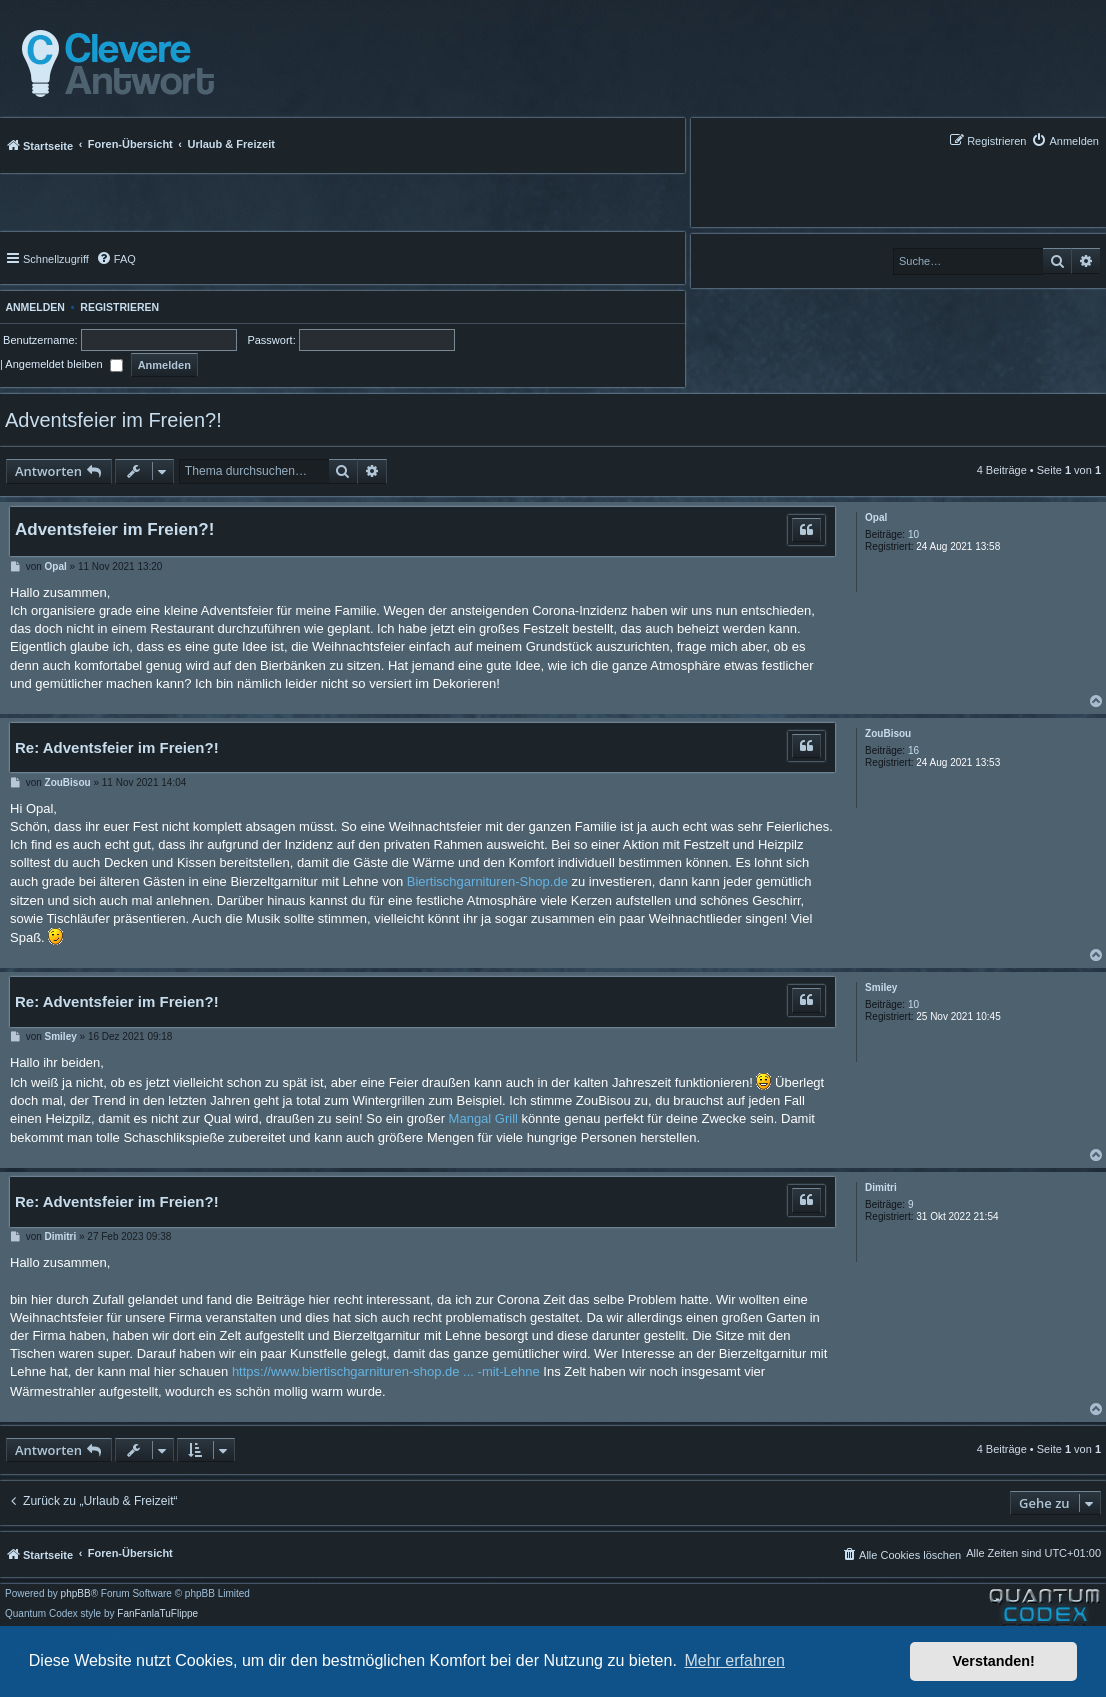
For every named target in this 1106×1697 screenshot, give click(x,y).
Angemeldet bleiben (63, 364)
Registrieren (119, 307)
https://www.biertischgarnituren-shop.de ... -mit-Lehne (386, 1371)
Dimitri (881, 1187)
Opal (876, 517)
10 (913, 534)
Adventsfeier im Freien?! (113, 420)
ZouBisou (888, 733)
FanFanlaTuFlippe (157, 1614)
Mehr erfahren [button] (734, 1660)
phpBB (76, 1594)
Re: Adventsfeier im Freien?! (117, 747)
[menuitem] (1065, 140)
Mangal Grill (483, 1118)
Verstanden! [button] (994, 1661)
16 (913, 750)
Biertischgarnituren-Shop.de (487, 881)
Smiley (881, 987)
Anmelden (32, 307)
